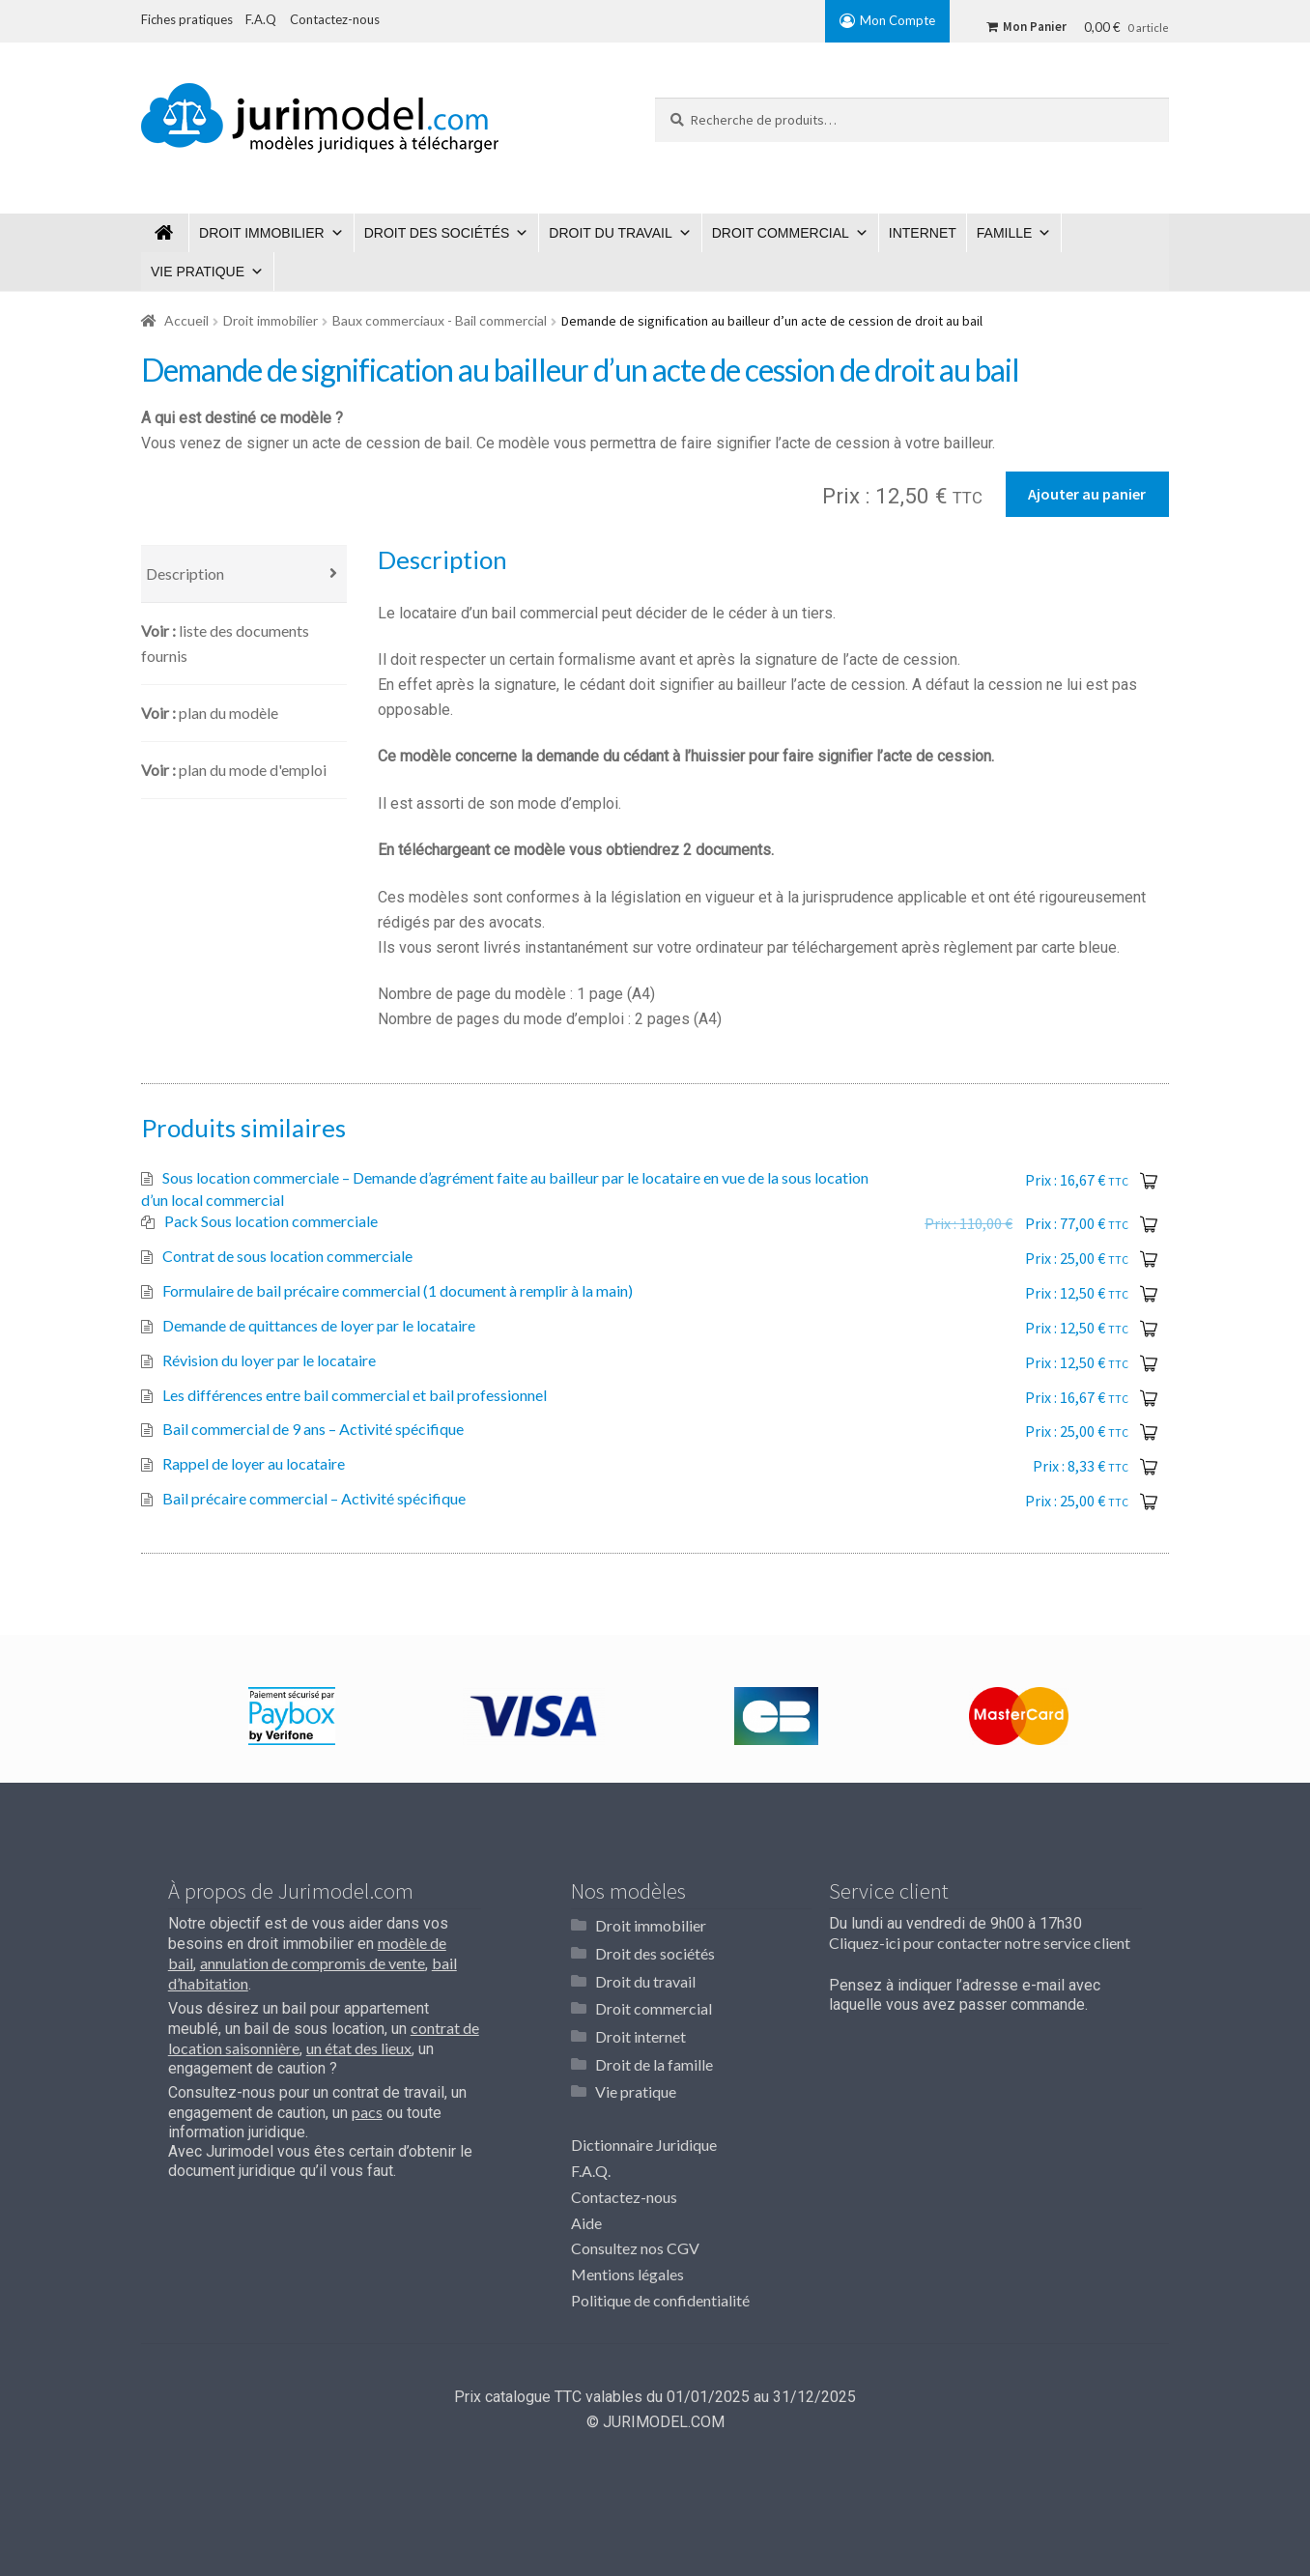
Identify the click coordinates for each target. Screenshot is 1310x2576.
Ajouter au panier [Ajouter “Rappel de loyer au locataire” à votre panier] (1148, 1470)
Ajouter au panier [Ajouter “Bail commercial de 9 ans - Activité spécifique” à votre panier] (1148, 1435)
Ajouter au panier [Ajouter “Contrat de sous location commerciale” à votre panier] (1148, 1263)
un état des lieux (359, 2052)
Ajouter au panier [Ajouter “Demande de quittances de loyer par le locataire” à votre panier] (1148, 1332)
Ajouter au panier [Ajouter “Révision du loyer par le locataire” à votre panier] (1148, 1367)
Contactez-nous (624, 2194)
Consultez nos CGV (635, 2245)
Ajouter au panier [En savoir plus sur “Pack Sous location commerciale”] (1148, 1228)
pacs (367, 2115)
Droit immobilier (262, 233)
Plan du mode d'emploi (253, 773)
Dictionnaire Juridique (644, 2141)
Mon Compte (897, 20)
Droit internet (640, 2035)
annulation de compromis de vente (312, 1967)
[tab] (244, 578)
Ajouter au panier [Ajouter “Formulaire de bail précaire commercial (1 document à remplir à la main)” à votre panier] (1148, 1297)
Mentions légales (627, 2271)
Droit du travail (610, 233)
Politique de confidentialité (660, 2297)
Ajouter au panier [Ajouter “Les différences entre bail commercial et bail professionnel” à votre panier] (1148, 1402)
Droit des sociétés (437, 233)
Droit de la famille (654, 2062)
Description (185, 577)
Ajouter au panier (1087, 493)
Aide (586, 2220)
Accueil (186, 320)
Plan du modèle (228, 716)
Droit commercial (780, 233)
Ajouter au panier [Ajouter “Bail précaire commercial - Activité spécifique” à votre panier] (1148, 1505)
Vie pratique (197, 271)
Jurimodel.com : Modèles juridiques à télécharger (165, 233)
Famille (1005, 233)
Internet (922, 233)
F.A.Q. (591, 2168)
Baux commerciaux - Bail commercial (439, 320)
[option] (291, 1720)
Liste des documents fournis (225, 647)
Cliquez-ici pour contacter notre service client (979, 1946)
